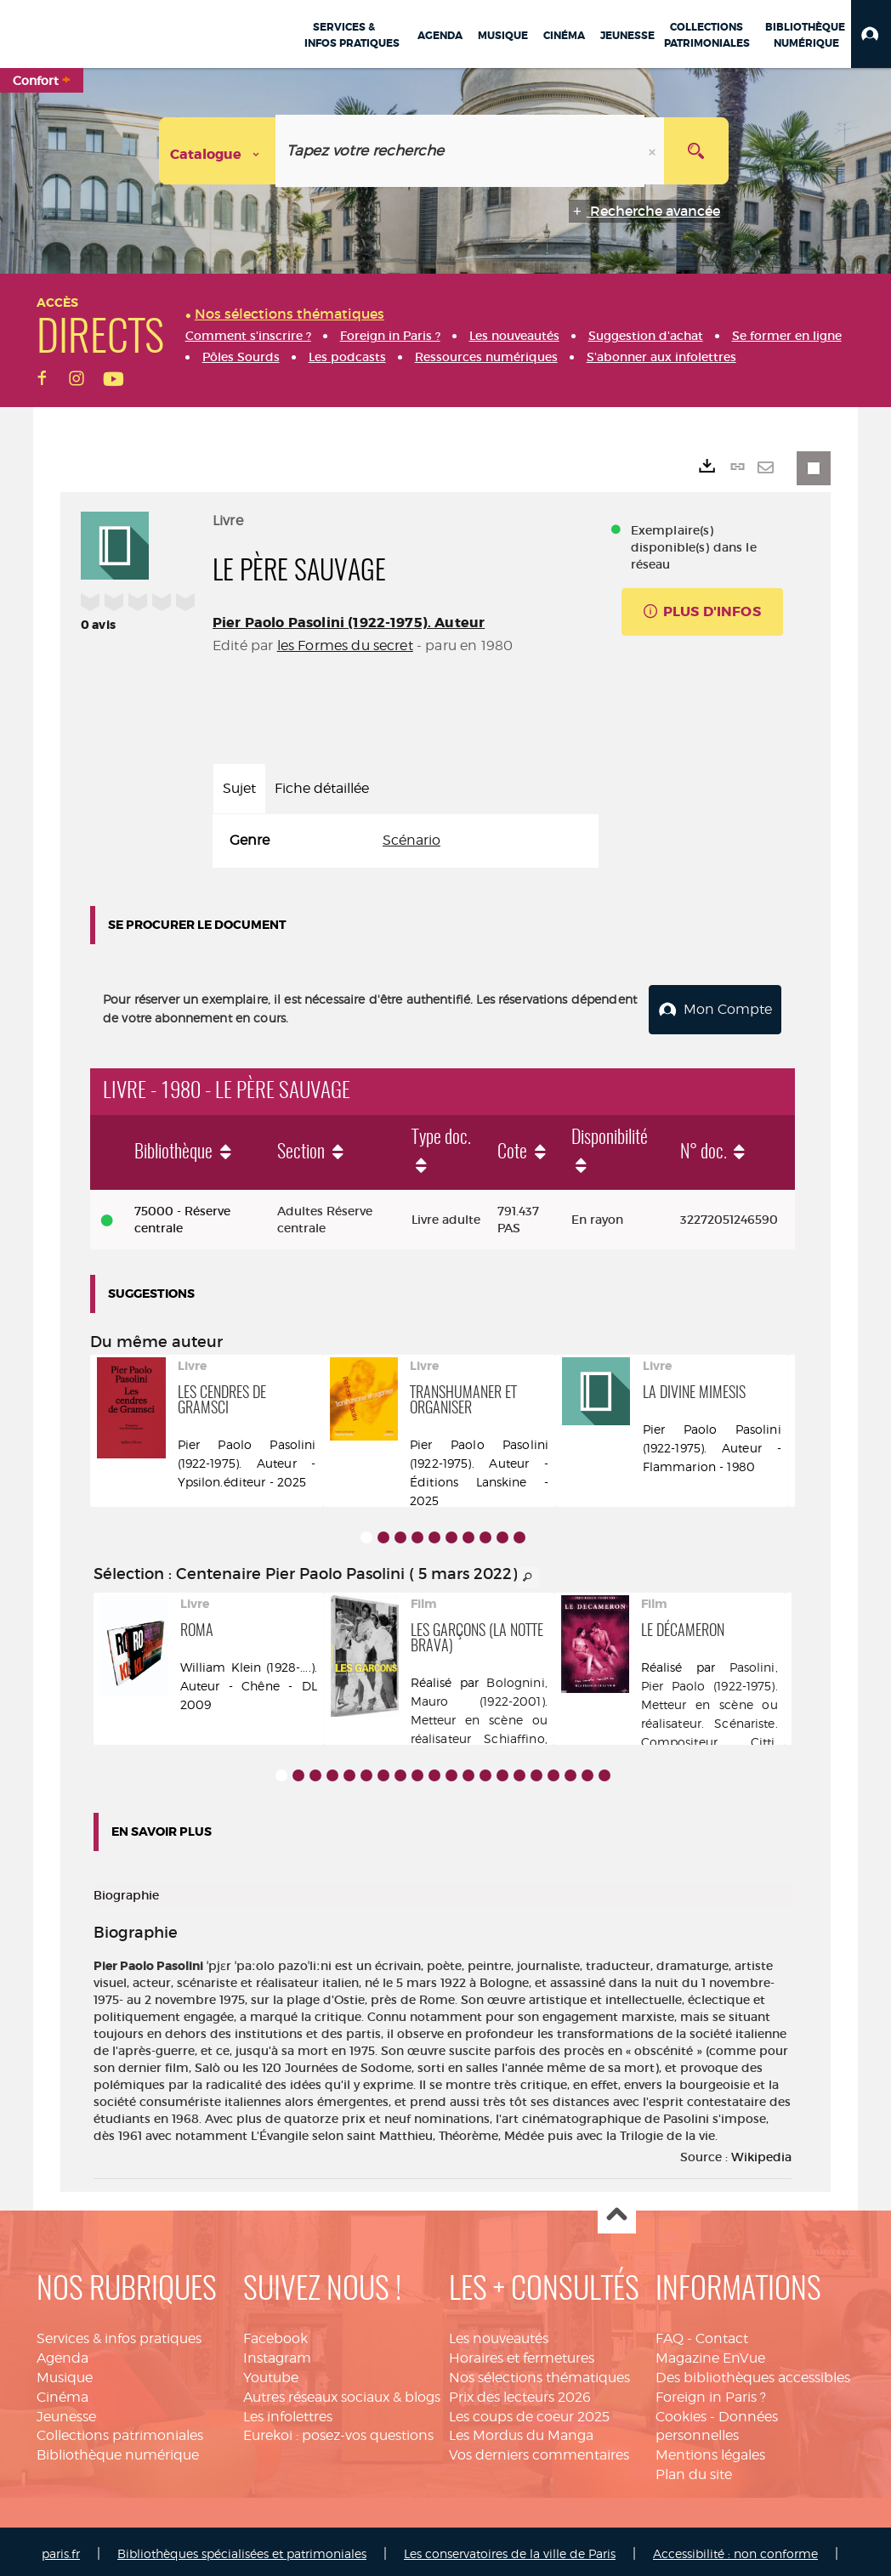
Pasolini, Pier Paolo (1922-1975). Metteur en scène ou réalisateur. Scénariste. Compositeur (709, 1699)
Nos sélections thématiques (539, 2372)
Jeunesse (66, 2411)
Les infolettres (287, 2411)
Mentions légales (710, 2450)
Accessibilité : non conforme (735, 2548)
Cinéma (62, 2392)
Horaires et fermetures (521, 2353)
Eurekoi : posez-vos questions (338, 2430)
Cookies (681, 2411)
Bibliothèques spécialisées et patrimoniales (241, 2548)
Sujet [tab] (239, 788)
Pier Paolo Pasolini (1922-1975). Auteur (349, 622)
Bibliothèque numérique (118, 2450)
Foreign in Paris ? (710, 2392)
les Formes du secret (345, 645)
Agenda (62, 2353)
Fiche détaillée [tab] (322, 788)
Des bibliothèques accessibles (752, 2372)
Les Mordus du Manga (521, 2430)
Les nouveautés (498, 2333)
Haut (617, 2210)
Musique (65, 2372)
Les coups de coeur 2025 (529, 2411)
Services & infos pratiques (119, 2333)
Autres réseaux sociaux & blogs (341, 2392)
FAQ (669, 2333)
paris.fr (61, 2548)
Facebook (275, 2333)
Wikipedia (761, 2152)
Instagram (277, 2353)
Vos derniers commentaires (539, 2450)
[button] (871, 34)
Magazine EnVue (710, 2353)
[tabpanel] (406, 841)
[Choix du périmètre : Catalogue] (217, 151)
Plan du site (693, 2469)
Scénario (411, 840)
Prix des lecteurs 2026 (520, 2392)
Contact (721, 2333)
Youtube (270, 2372)
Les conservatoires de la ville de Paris (510, 2548)
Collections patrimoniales (120, 2430)
